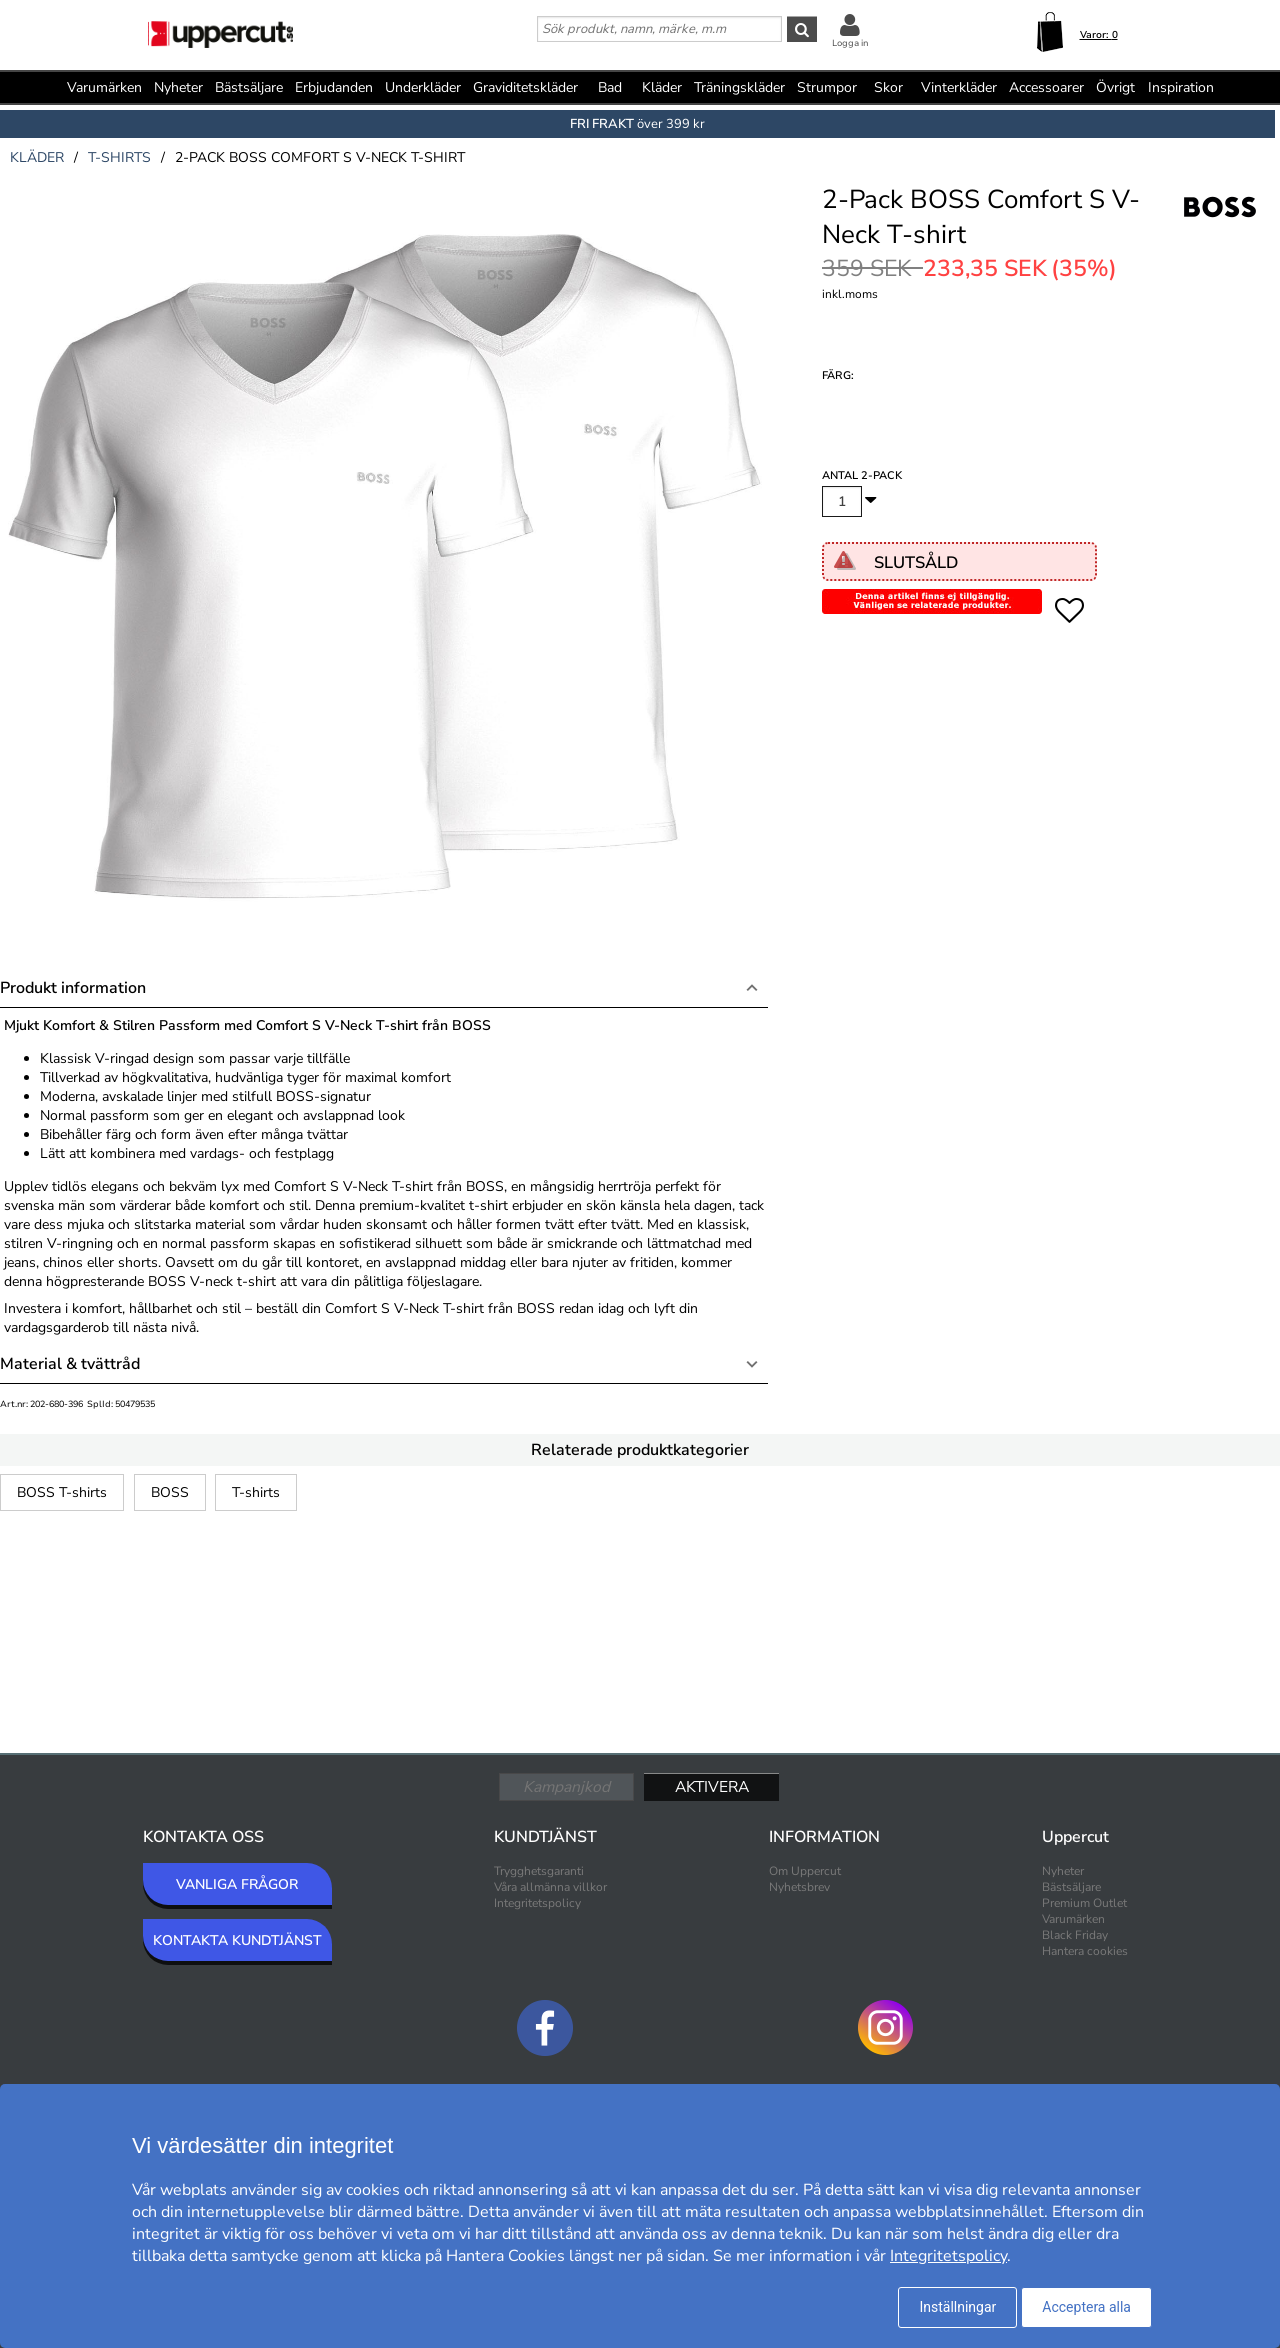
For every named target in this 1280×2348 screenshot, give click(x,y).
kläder (37, 157)
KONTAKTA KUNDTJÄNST (237, 1940)
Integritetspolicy (537, 1903)
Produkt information (73, 988)
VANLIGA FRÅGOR (237, 1884)
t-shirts (119, 157)
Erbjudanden (334, 87)
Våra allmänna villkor (550, 1887)
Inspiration (1181, 87)
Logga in (850, 43)
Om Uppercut (805, 1871)
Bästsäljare (249, 87)
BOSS (170, 1492)
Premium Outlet (1084, 1903)
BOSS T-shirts (62, 1492)
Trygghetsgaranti (539, 1871)
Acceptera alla (1086, 2307)
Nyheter (178, 87)
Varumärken (104, 87)
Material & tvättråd (70, 1364)
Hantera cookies (1085, 1951)
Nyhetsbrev (799, 1887)
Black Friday (1075, 1935)
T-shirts (256, 1492)
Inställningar (957, 2307)
